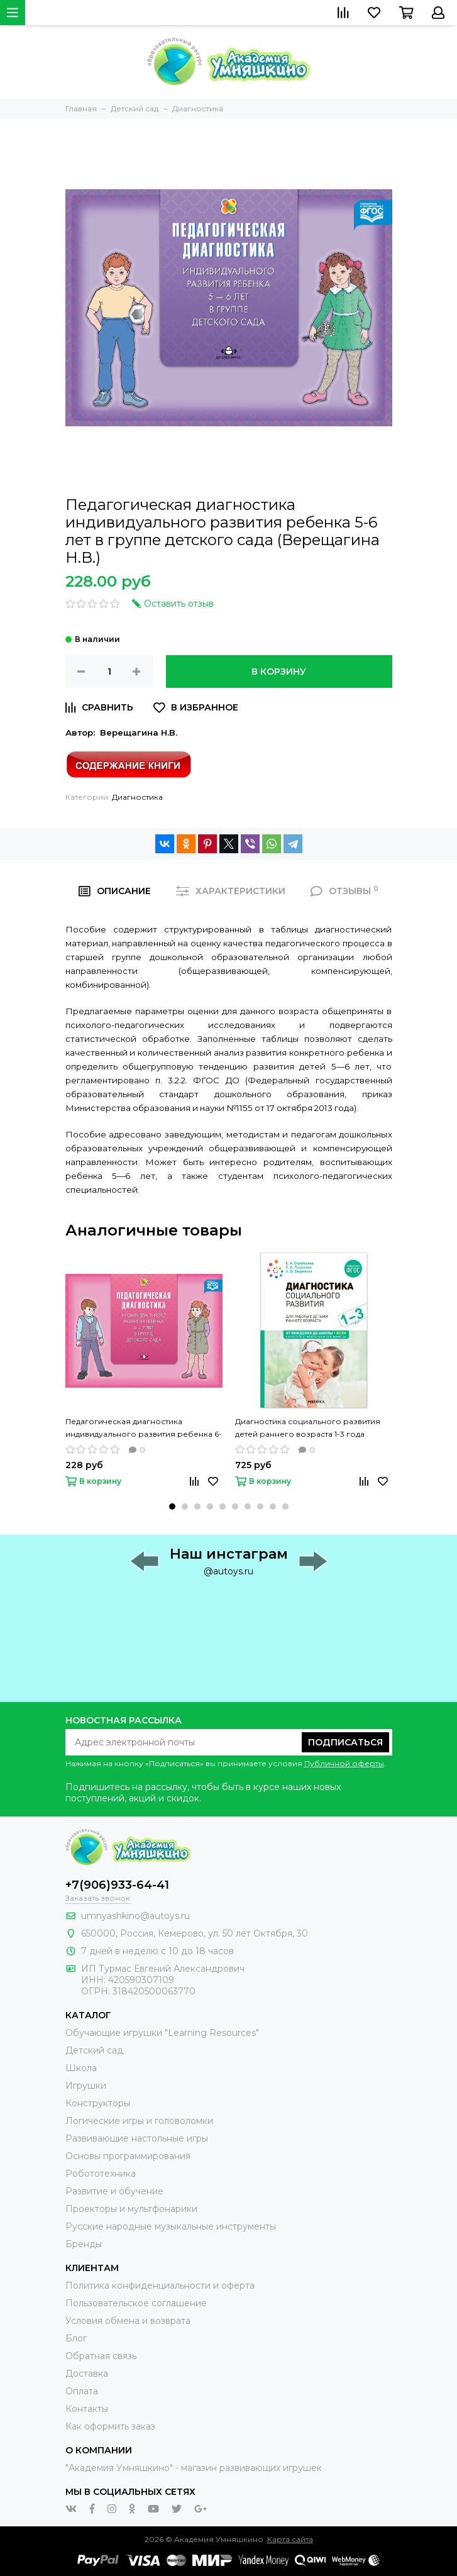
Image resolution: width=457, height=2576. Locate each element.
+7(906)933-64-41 (117, 1885)
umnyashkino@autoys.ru (135, 1915)
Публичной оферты (344, 1763)
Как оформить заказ (110, 2426)
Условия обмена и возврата (127, 2320)
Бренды (83, 2244)
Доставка (86, 2373)
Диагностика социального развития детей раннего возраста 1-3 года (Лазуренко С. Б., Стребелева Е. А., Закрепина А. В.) (307, 1428)
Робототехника (100, 2173)
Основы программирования (127, 2156)
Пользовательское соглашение (136, 2303)
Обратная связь (100, 2356)
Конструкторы (97, 2103)
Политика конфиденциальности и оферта (160, 2285)
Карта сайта (290, 2539)
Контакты (86, 2408)
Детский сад (94, 2050)
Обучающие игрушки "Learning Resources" (162, 2032)
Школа (81, 2068)
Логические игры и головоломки (139, 2120)
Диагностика (137, 797)
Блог (76, 2338)
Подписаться (345, 1742)
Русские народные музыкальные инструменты (170, 2226)
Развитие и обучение (114, 2191)
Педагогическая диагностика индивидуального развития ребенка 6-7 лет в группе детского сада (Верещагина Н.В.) (143, 1428)
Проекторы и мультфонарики (131, 2208)
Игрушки (85, 2085)
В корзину (278, 671)
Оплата (81, 2391)
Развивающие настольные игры (136, 2138)
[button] (172, 1506)
